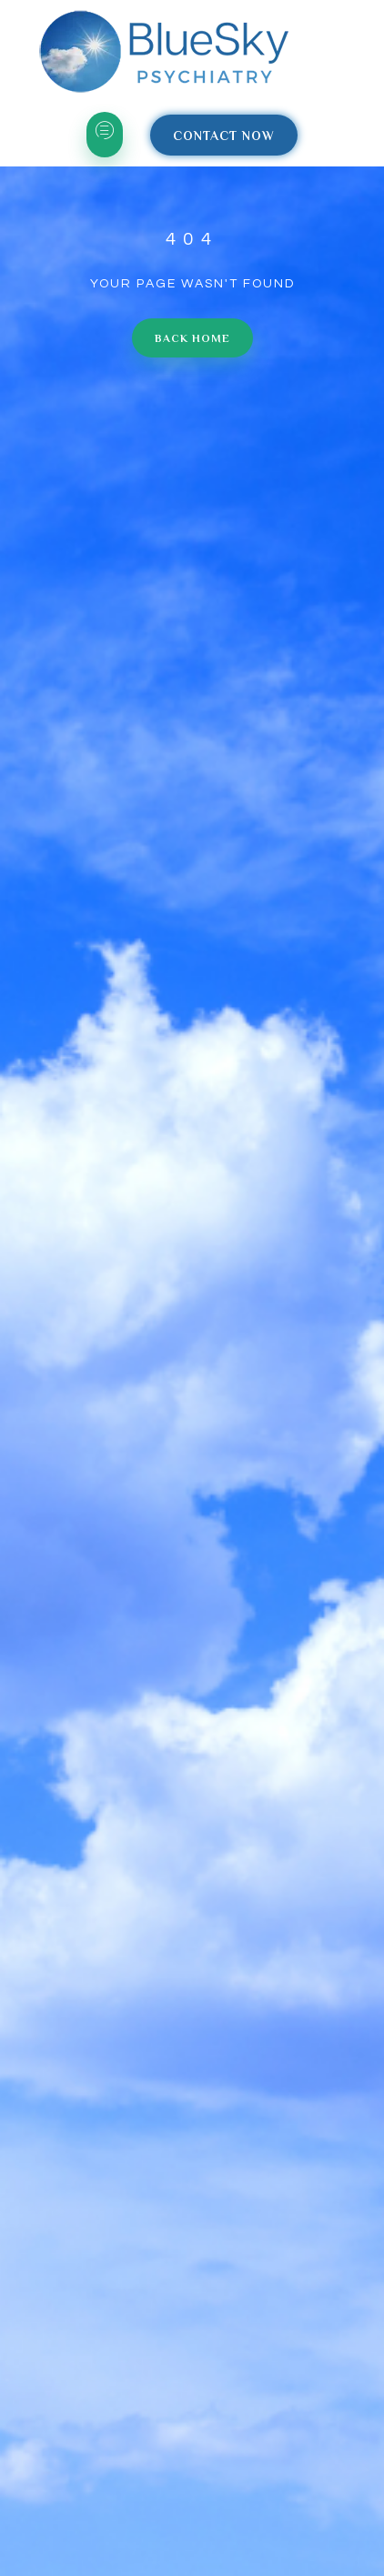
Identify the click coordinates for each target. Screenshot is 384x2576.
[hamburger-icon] (104, 134)
